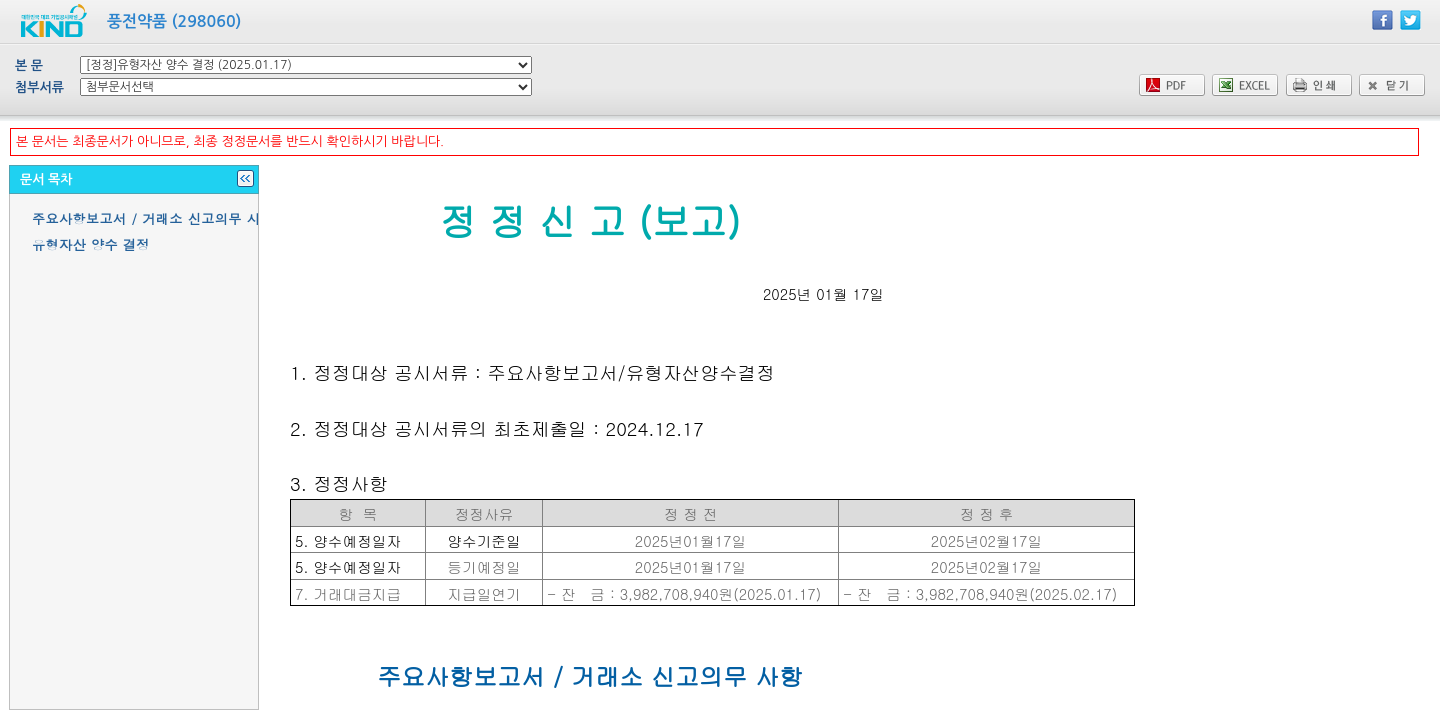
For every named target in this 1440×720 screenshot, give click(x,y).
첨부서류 (39, 87)
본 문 (29, 65)
